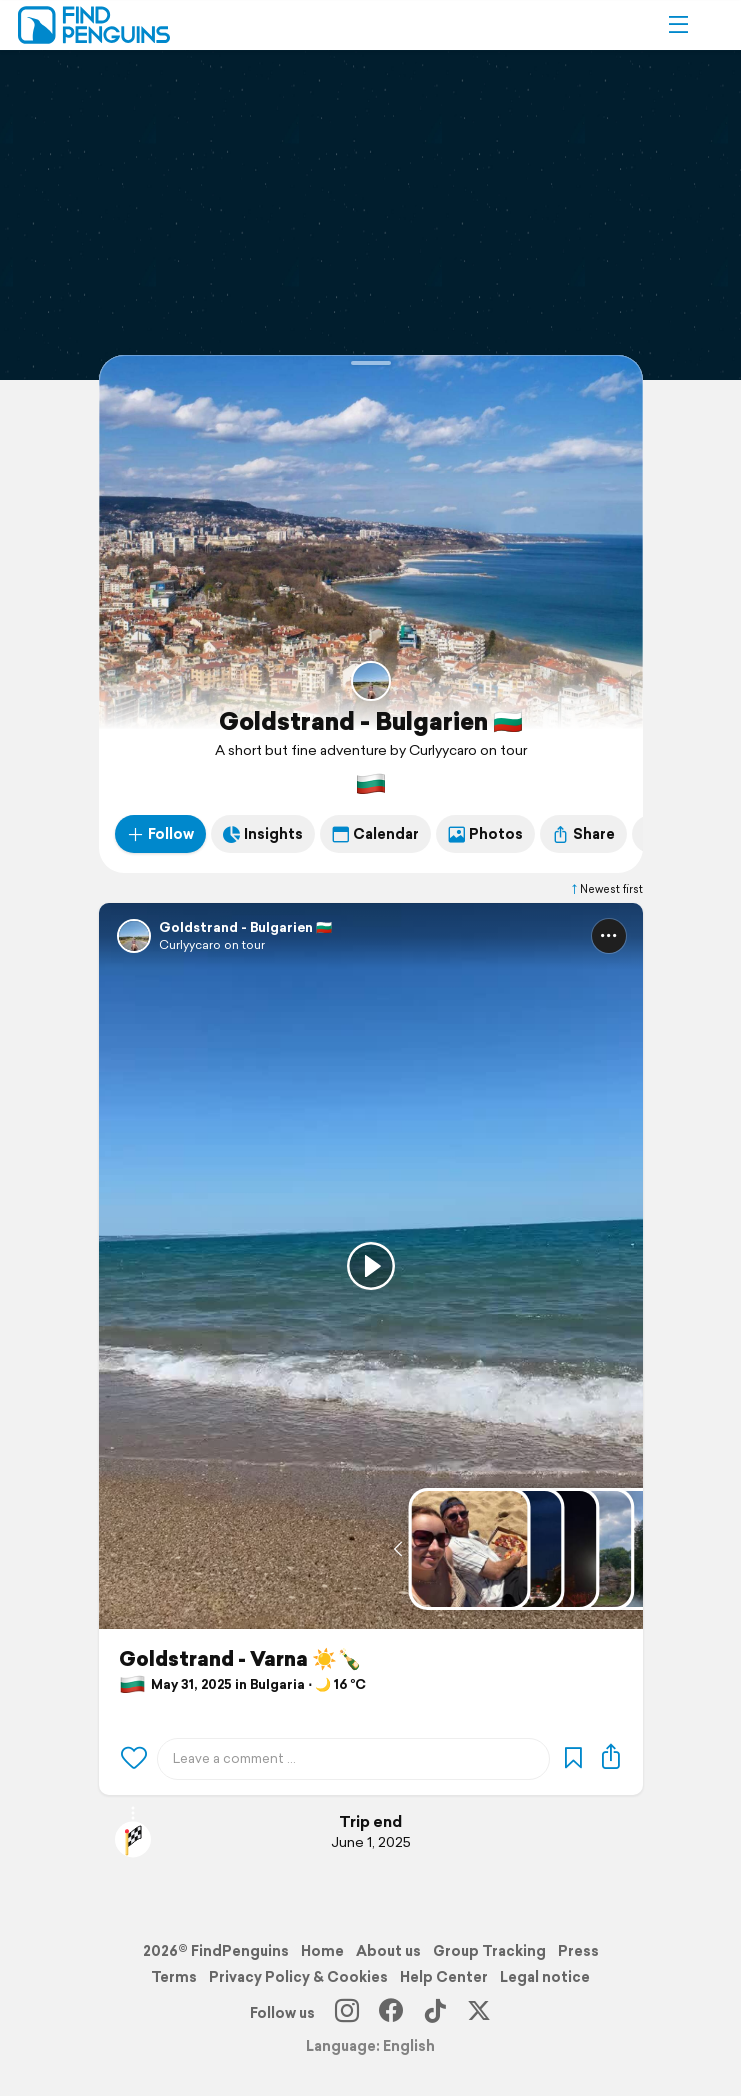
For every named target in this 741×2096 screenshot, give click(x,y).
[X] (479, 2013)
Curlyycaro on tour (212, 944)
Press (578, 1951)
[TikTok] (435, 2013)
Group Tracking (489, 1951)
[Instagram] (347, 2013)
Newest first (606, 889)
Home (322, 1951)
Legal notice (545, 1977)
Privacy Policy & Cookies (298, 1977)
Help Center (444, 1977)
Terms (174, 1977)
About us (388, 1951)
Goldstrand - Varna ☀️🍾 (240, 1659)
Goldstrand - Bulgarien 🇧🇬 (371, 721)
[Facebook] (391, 2013)
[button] (678, 25)
